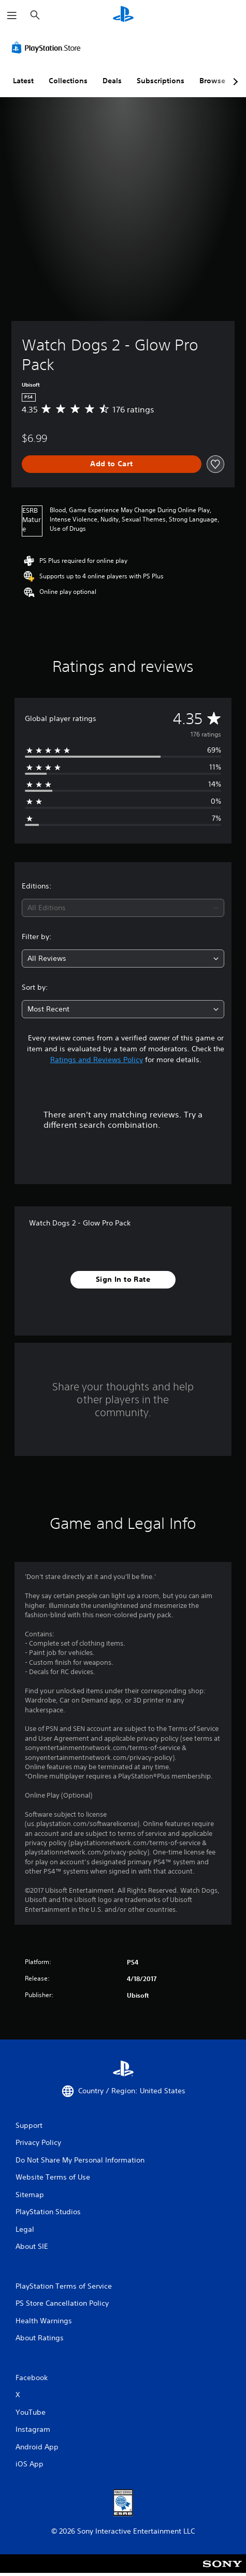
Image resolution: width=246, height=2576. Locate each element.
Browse (212, 80)
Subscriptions (160, 80)
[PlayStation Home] (123, 15)
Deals (112, 80)
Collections (68, 80)
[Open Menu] (12, 15)
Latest (23, 80)
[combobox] (123, 908)
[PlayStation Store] (48, 47)
